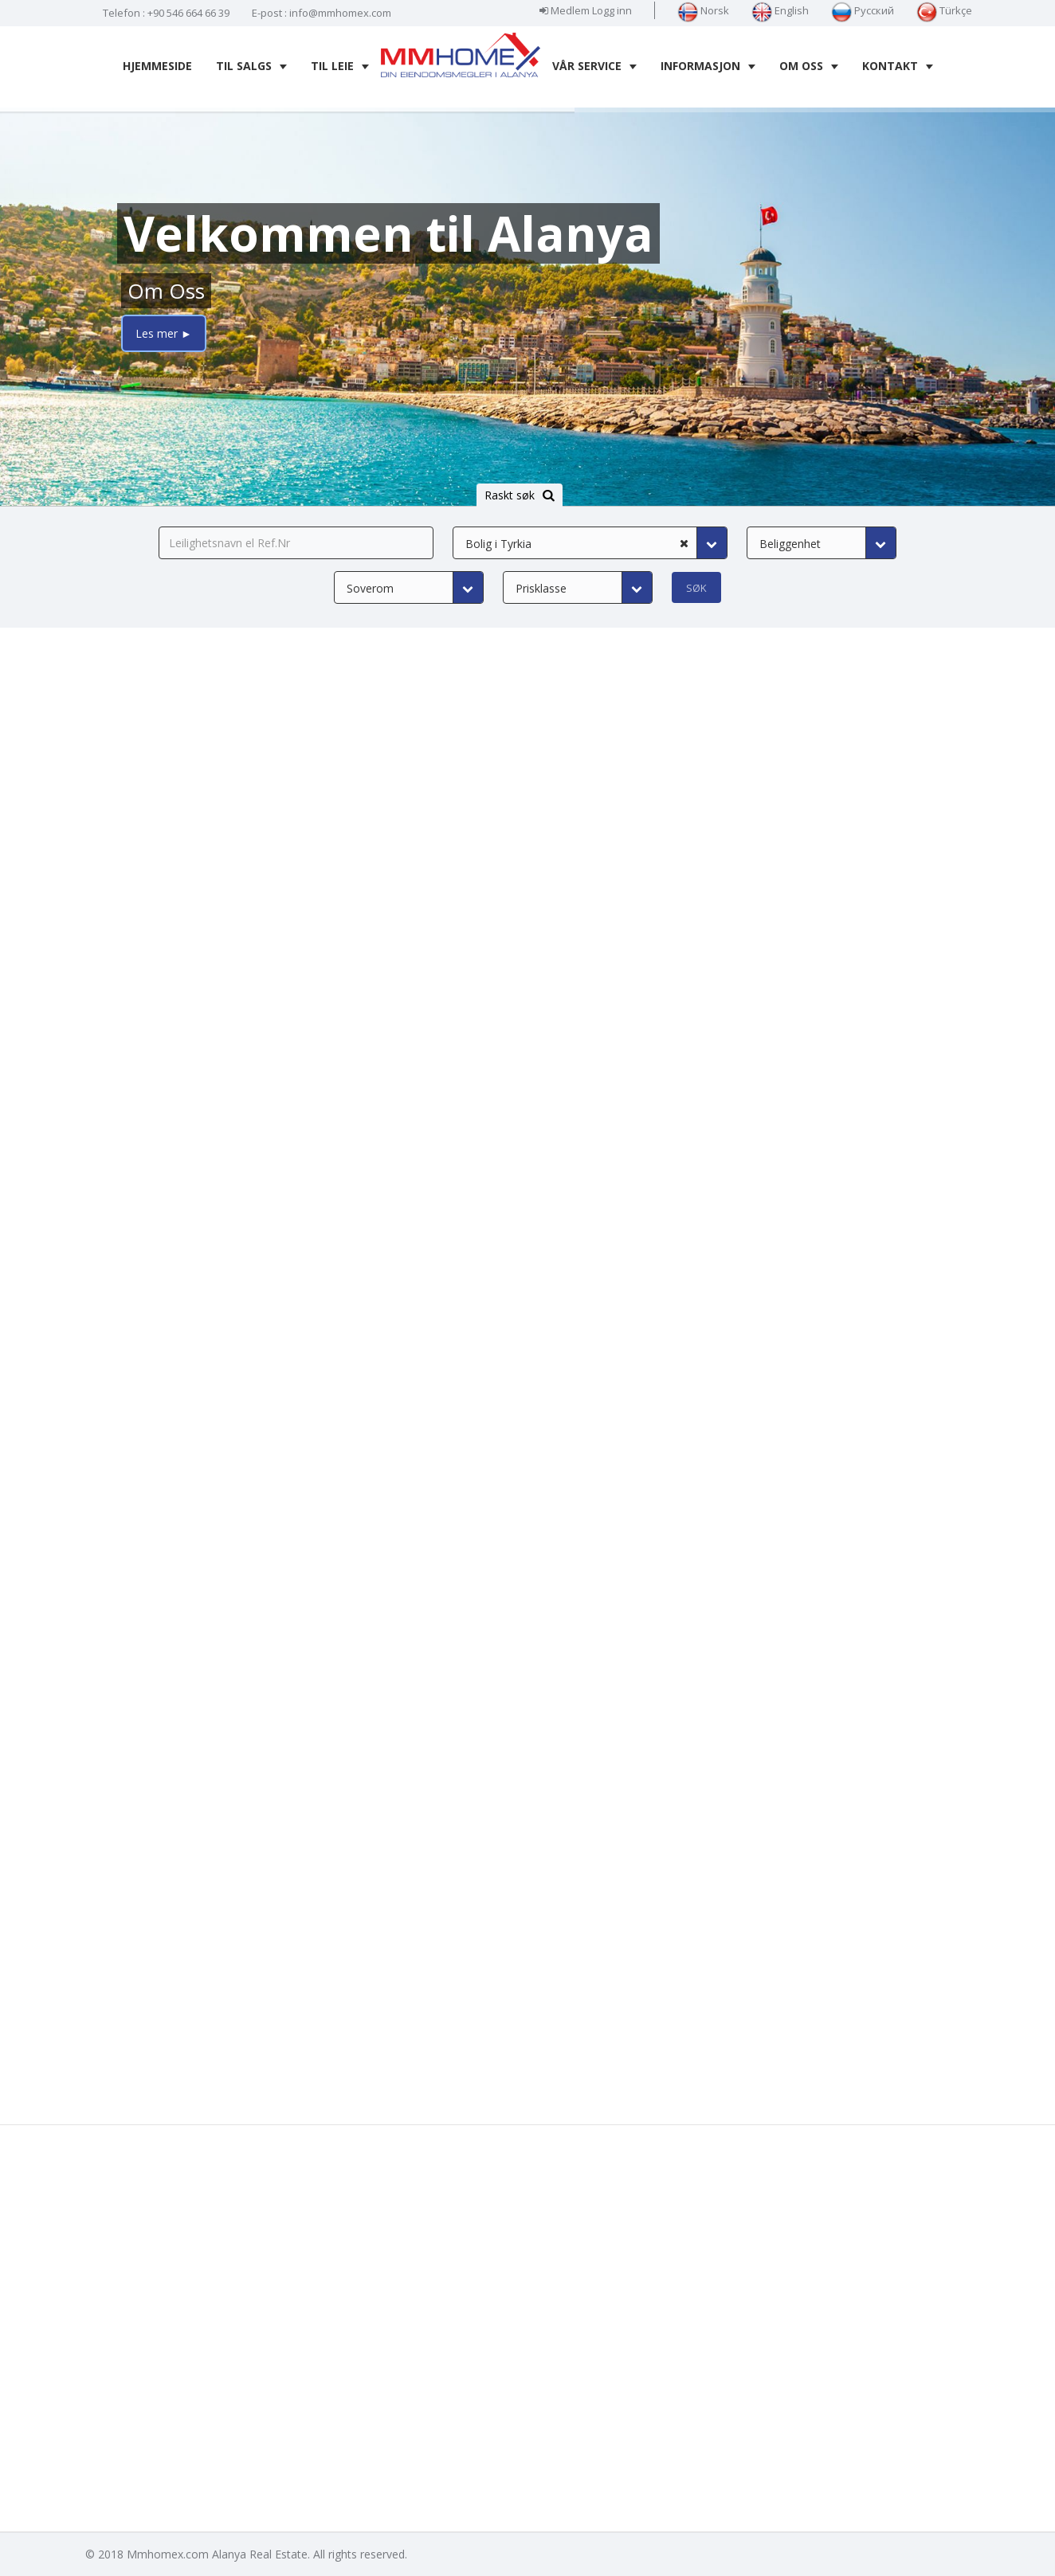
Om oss (808, 65)
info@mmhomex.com (340, 13)
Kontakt (897, 65)
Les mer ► (163, 333)
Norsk (703, 10)
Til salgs (251, 65)
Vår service (594, 65)
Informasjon (708, 65)
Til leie (340, 65)
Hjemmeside (157, 65)
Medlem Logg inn (585, 10)
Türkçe (944, 10)
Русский (862, 10)
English (780, 10)
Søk (696, 588)
